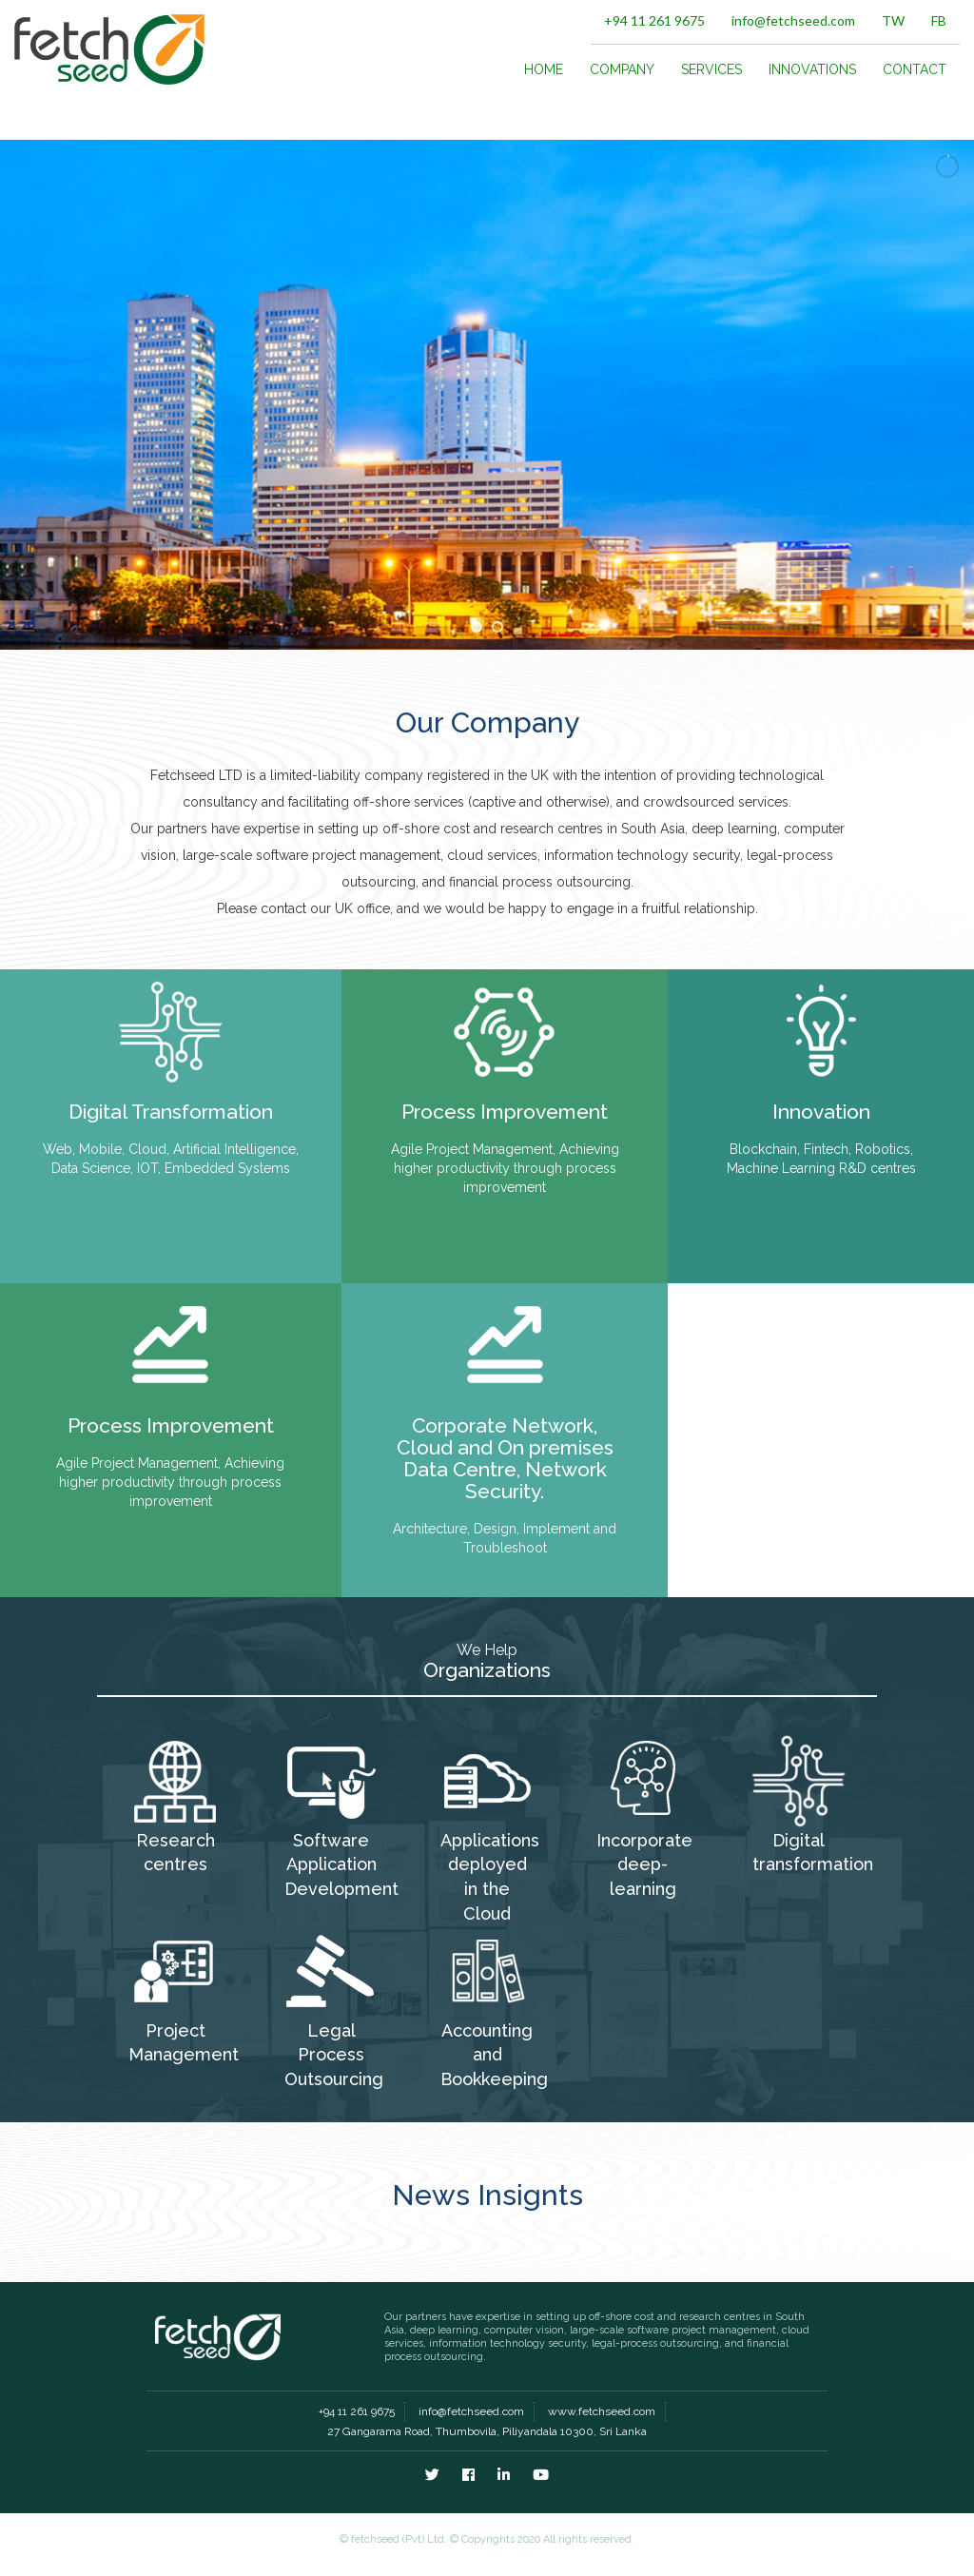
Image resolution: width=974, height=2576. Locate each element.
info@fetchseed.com (793, 20)
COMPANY (622, 69)
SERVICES (711, 69)
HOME (543, 69)
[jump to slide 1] (476, 627)
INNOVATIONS (812, 69)
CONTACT (914, 69)
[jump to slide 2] (497, 627)
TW (893, 20)
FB (938, 20)
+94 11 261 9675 (654, 20)
